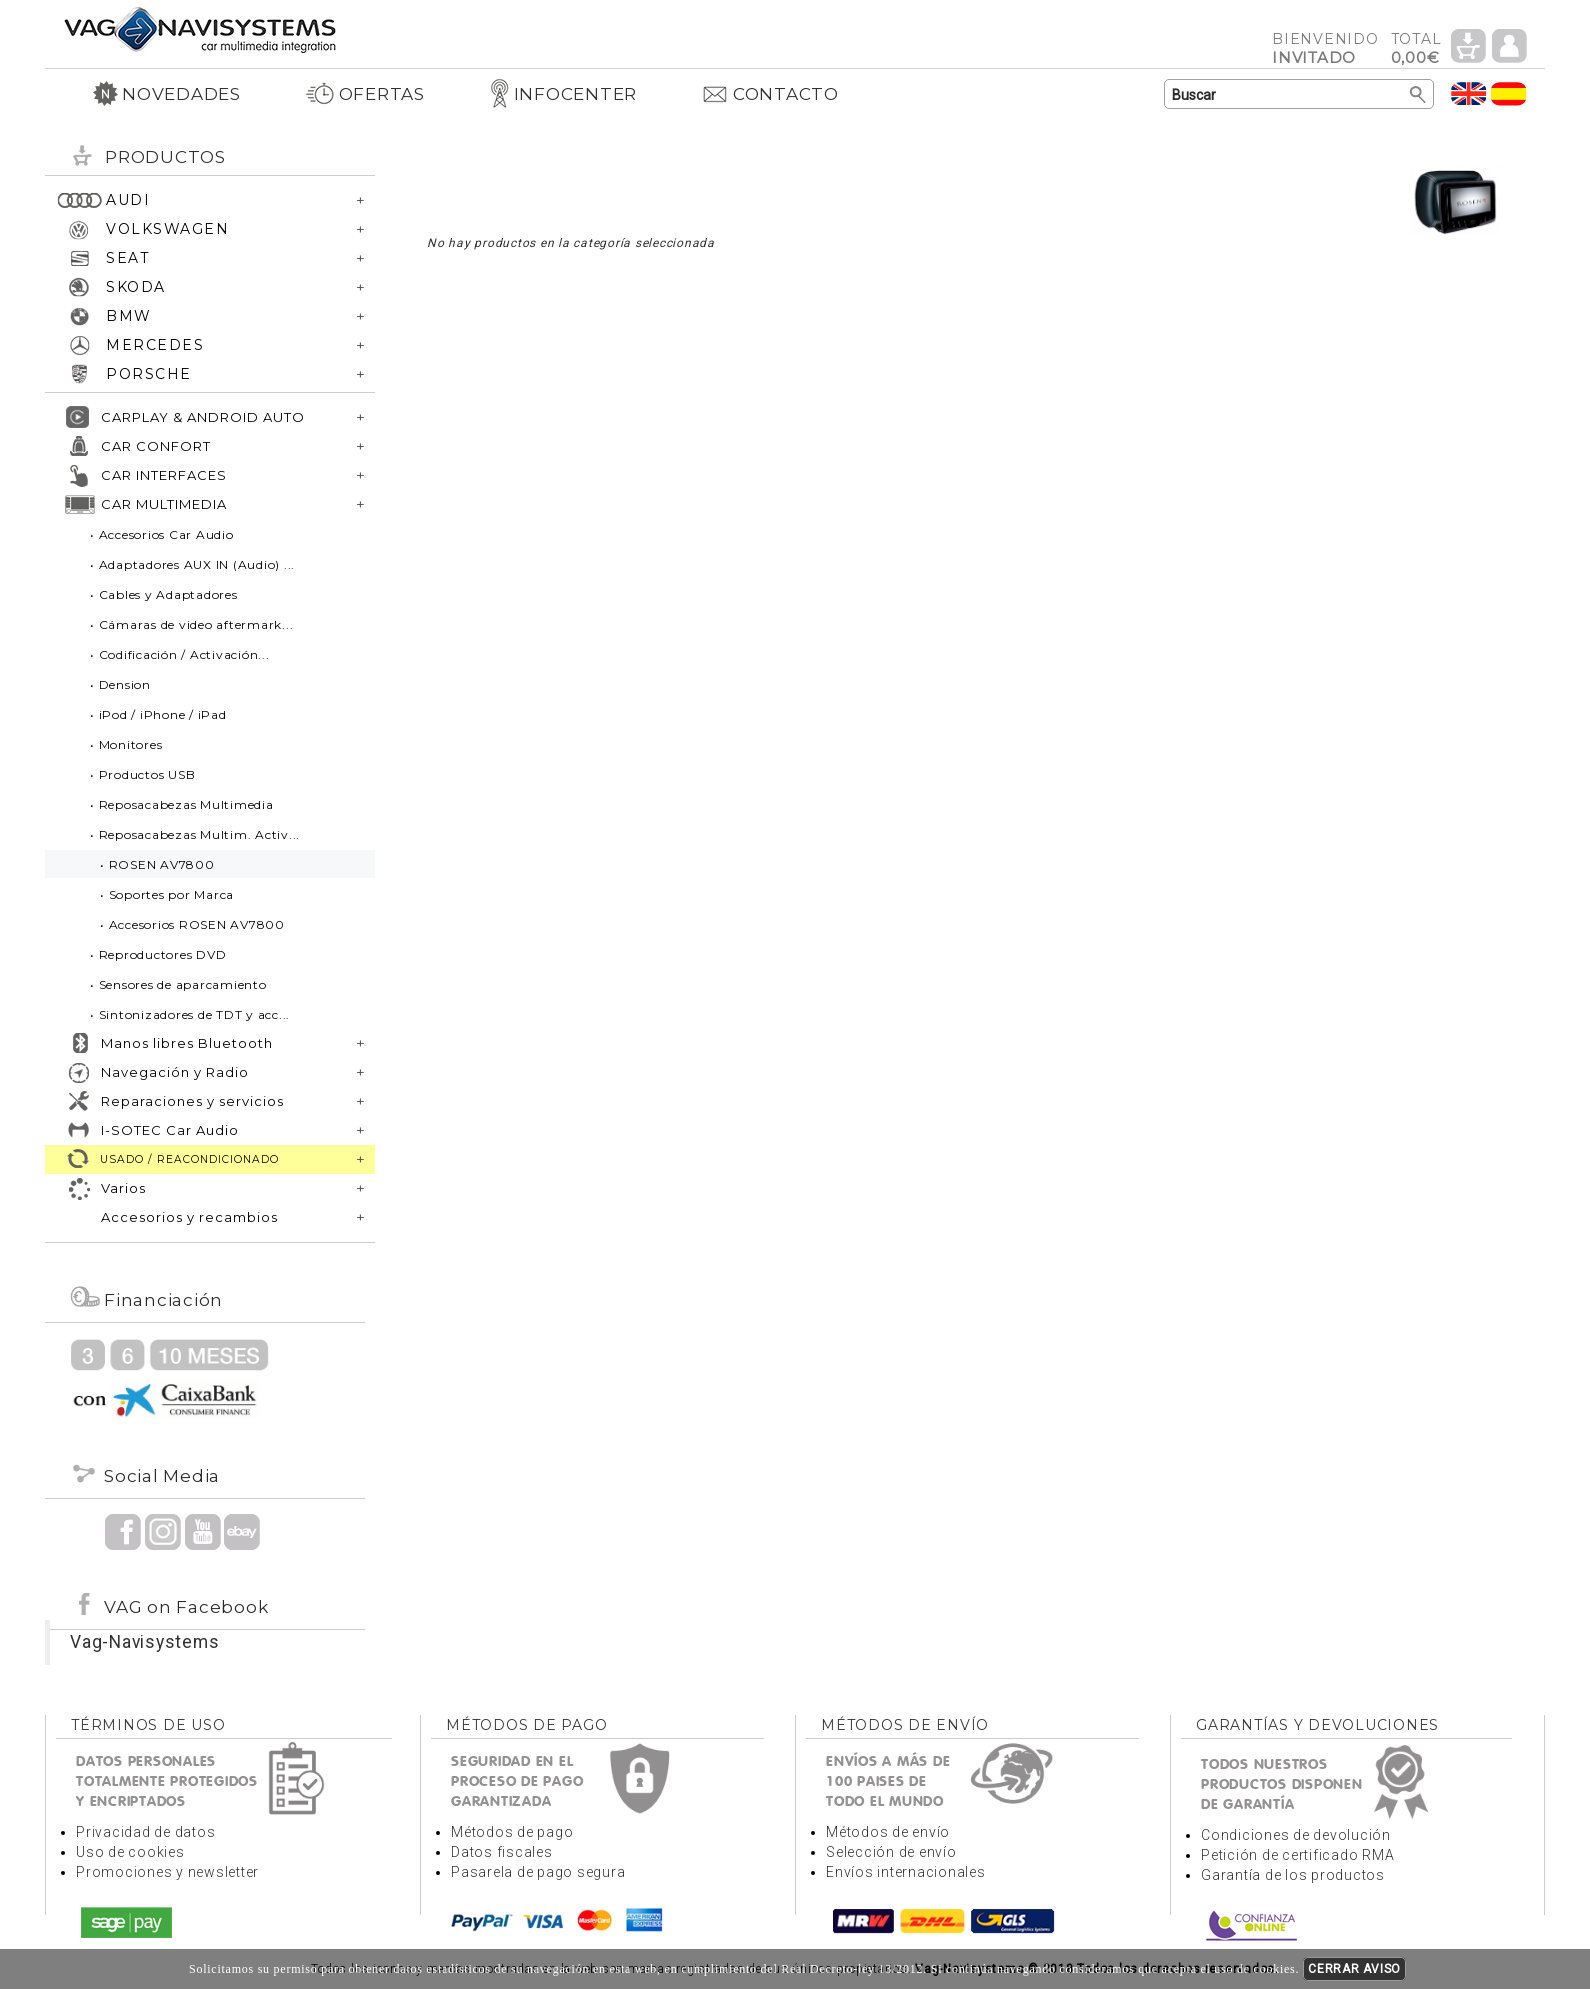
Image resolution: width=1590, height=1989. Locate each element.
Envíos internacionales (906, 1872)
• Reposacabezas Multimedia (182, 804)
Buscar (1418, 95)
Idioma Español (1509, 93)
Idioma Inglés (1469, 93)
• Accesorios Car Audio (162, 534)
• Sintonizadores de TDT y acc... (190, 1014)
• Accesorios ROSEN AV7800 (192, 924)
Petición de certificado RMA (1297, 1855)
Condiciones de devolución (1296, 1835)
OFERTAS (365, 94)
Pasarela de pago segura (538, 1872)
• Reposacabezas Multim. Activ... (195, 834)
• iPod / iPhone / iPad (158, 714)
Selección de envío (891, 1852)
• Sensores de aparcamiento (178, 984)
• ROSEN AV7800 (157, 864)
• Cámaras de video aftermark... (191, 624)
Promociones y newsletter (167, 1872)
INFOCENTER (563, 94)
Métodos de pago (512, 1832)
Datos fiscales (502, 1852)
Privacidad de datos (145, 1832)
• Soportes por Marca (167, 894)
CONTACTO (770, 94)
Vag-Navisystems (144, 1642)
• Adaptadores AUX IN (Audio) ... (192, 564)
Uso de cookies (130, 1852)
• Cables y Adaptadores (164, 594)
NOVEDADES (167, 94)
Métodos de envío (888, 1832)
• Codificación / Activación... (180, 654)
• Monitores (126, 744)
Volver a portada (200, 28)
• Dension (120, 684)
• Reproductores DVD (158, 954)
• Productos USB (142, 774)
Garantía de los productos (1293, 1875)
